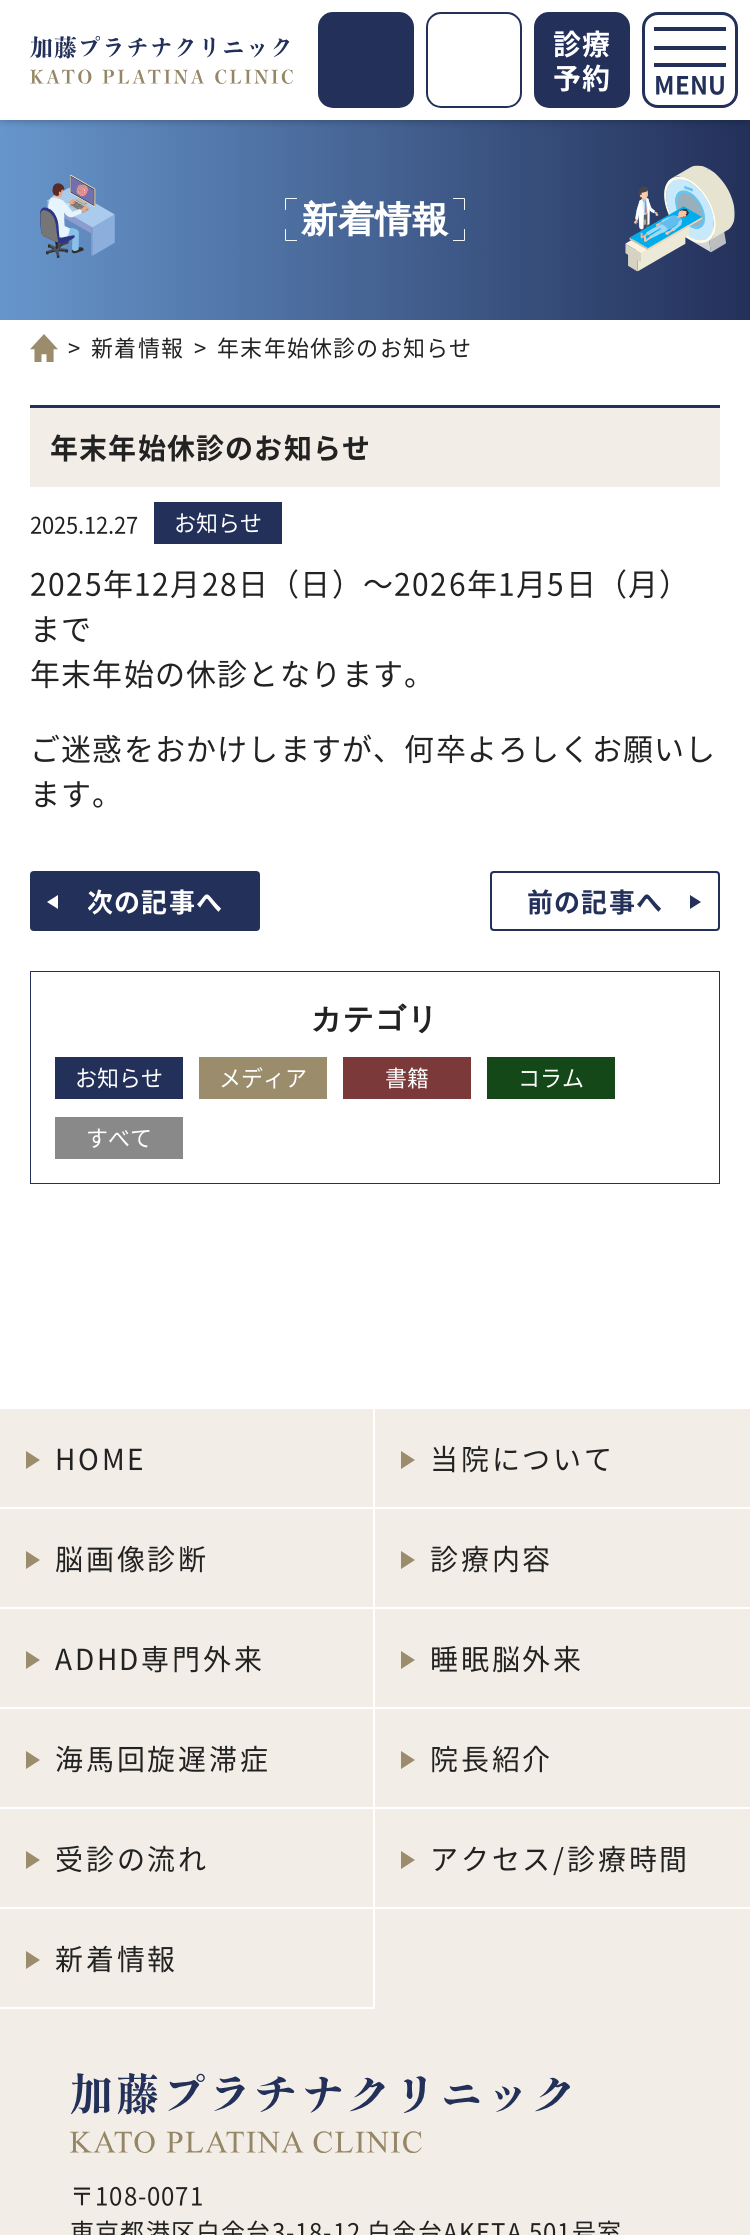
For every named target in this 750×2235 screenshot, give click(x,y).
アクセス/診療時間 (560, 1858)
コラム (551, 1076)
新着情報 (137, 346)
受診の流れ (132, 1858)
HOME (100, 1458)
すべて (119, 1136)
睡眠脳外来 (507, 1658)
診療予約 (582, 60)
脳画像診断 (132, 1558)
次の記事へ (155, 900)
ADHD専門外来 (159, 1658)
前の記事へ (595, 900)
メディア (263, 1076)
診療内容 (491, 1558)
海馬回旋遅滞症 (163, 1758)
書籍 (407, 1076)
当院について (522, 1458)
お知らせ (218, 521)
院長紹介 (491, 1758)
